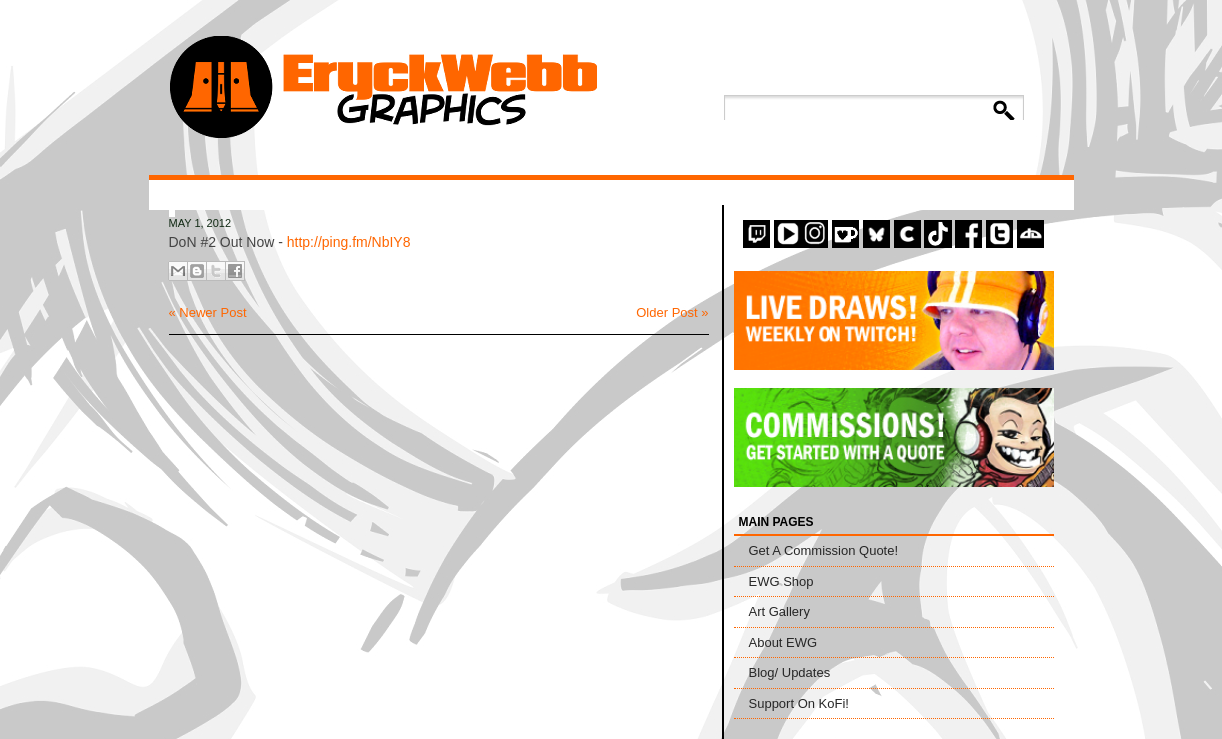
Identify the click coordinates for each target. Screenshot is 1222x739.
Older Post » (672, 312)
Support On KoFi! (799, 703)
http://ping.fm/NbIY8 (349, 242)
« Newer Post (208, 312)
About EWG (783, 642)
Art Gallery (779, 611)
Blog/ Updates (790, 672)
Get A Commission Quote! (824, 550)
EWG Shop (781, 581)
